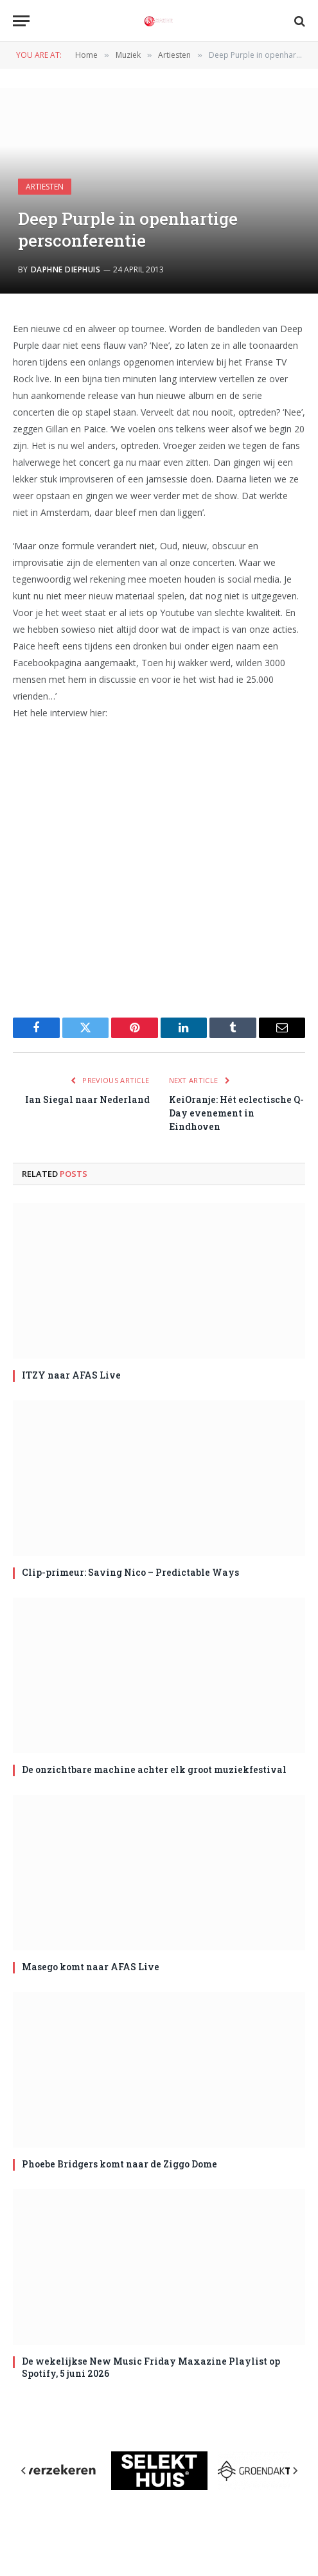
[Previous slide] (24, 2471)
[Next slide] (295, 2471)
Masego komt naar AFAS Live (90, 1967)
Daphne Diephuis (65, 269)
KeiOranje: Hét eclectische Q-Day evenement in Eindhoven (236, 1113)
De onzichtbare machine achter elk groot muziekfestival (154, 1769)
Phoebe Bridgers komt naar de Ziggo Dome (119, 2164)
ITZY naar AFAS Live (71, 1375)
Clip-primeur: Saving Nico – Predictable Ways (130, 1572)
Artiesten (45, 186)
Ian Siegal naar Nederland (87, 1099)
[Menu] (21, 20)
